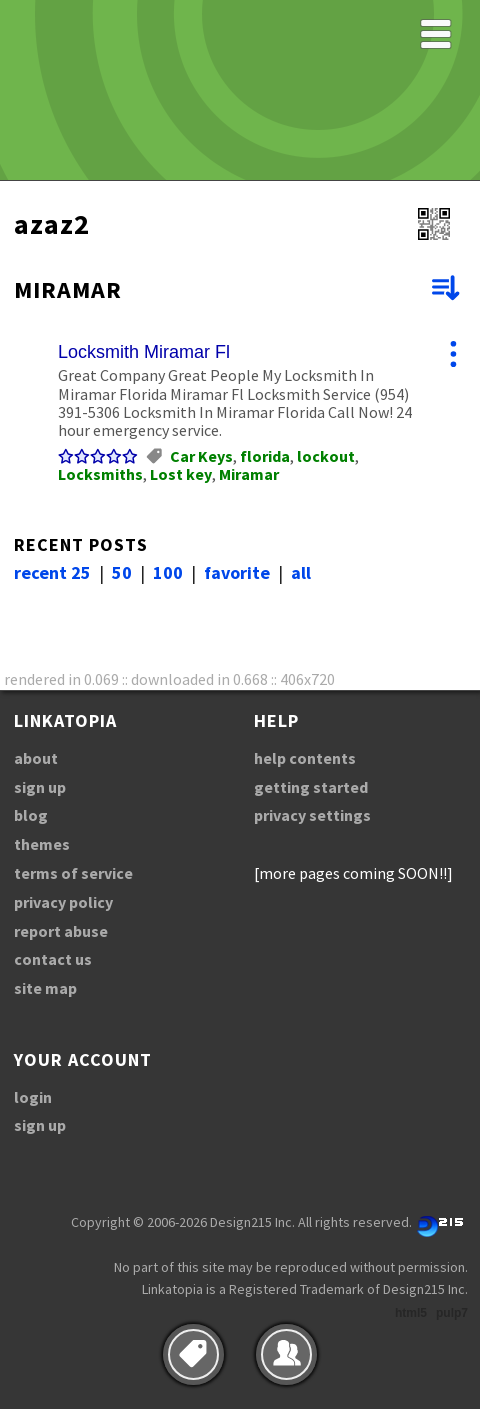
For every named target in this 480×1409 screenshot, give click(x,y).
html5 (411, 1313)
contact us (53, 959)
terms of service (73, 873)
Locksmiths (100, 474)
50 (122, 572)
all (301, 572)
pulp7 (452, 1313)
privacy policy (63, 902)
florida (265, 456)
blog (31, 815)
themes (42, 844)
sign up (40, 787)
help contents (305, 758)
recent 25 (52, 572)
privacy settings (312, 815)
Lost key (181, 474)
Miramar (249, 474)
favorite (237, 572)
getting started (311, 787)
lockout (326, 456)
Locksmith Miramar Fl (144, 352)
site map (45, 988)
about (36, 758)
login (33, 1097)
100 (168, 572)
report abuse (61, 931)
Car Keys (201, 456)
